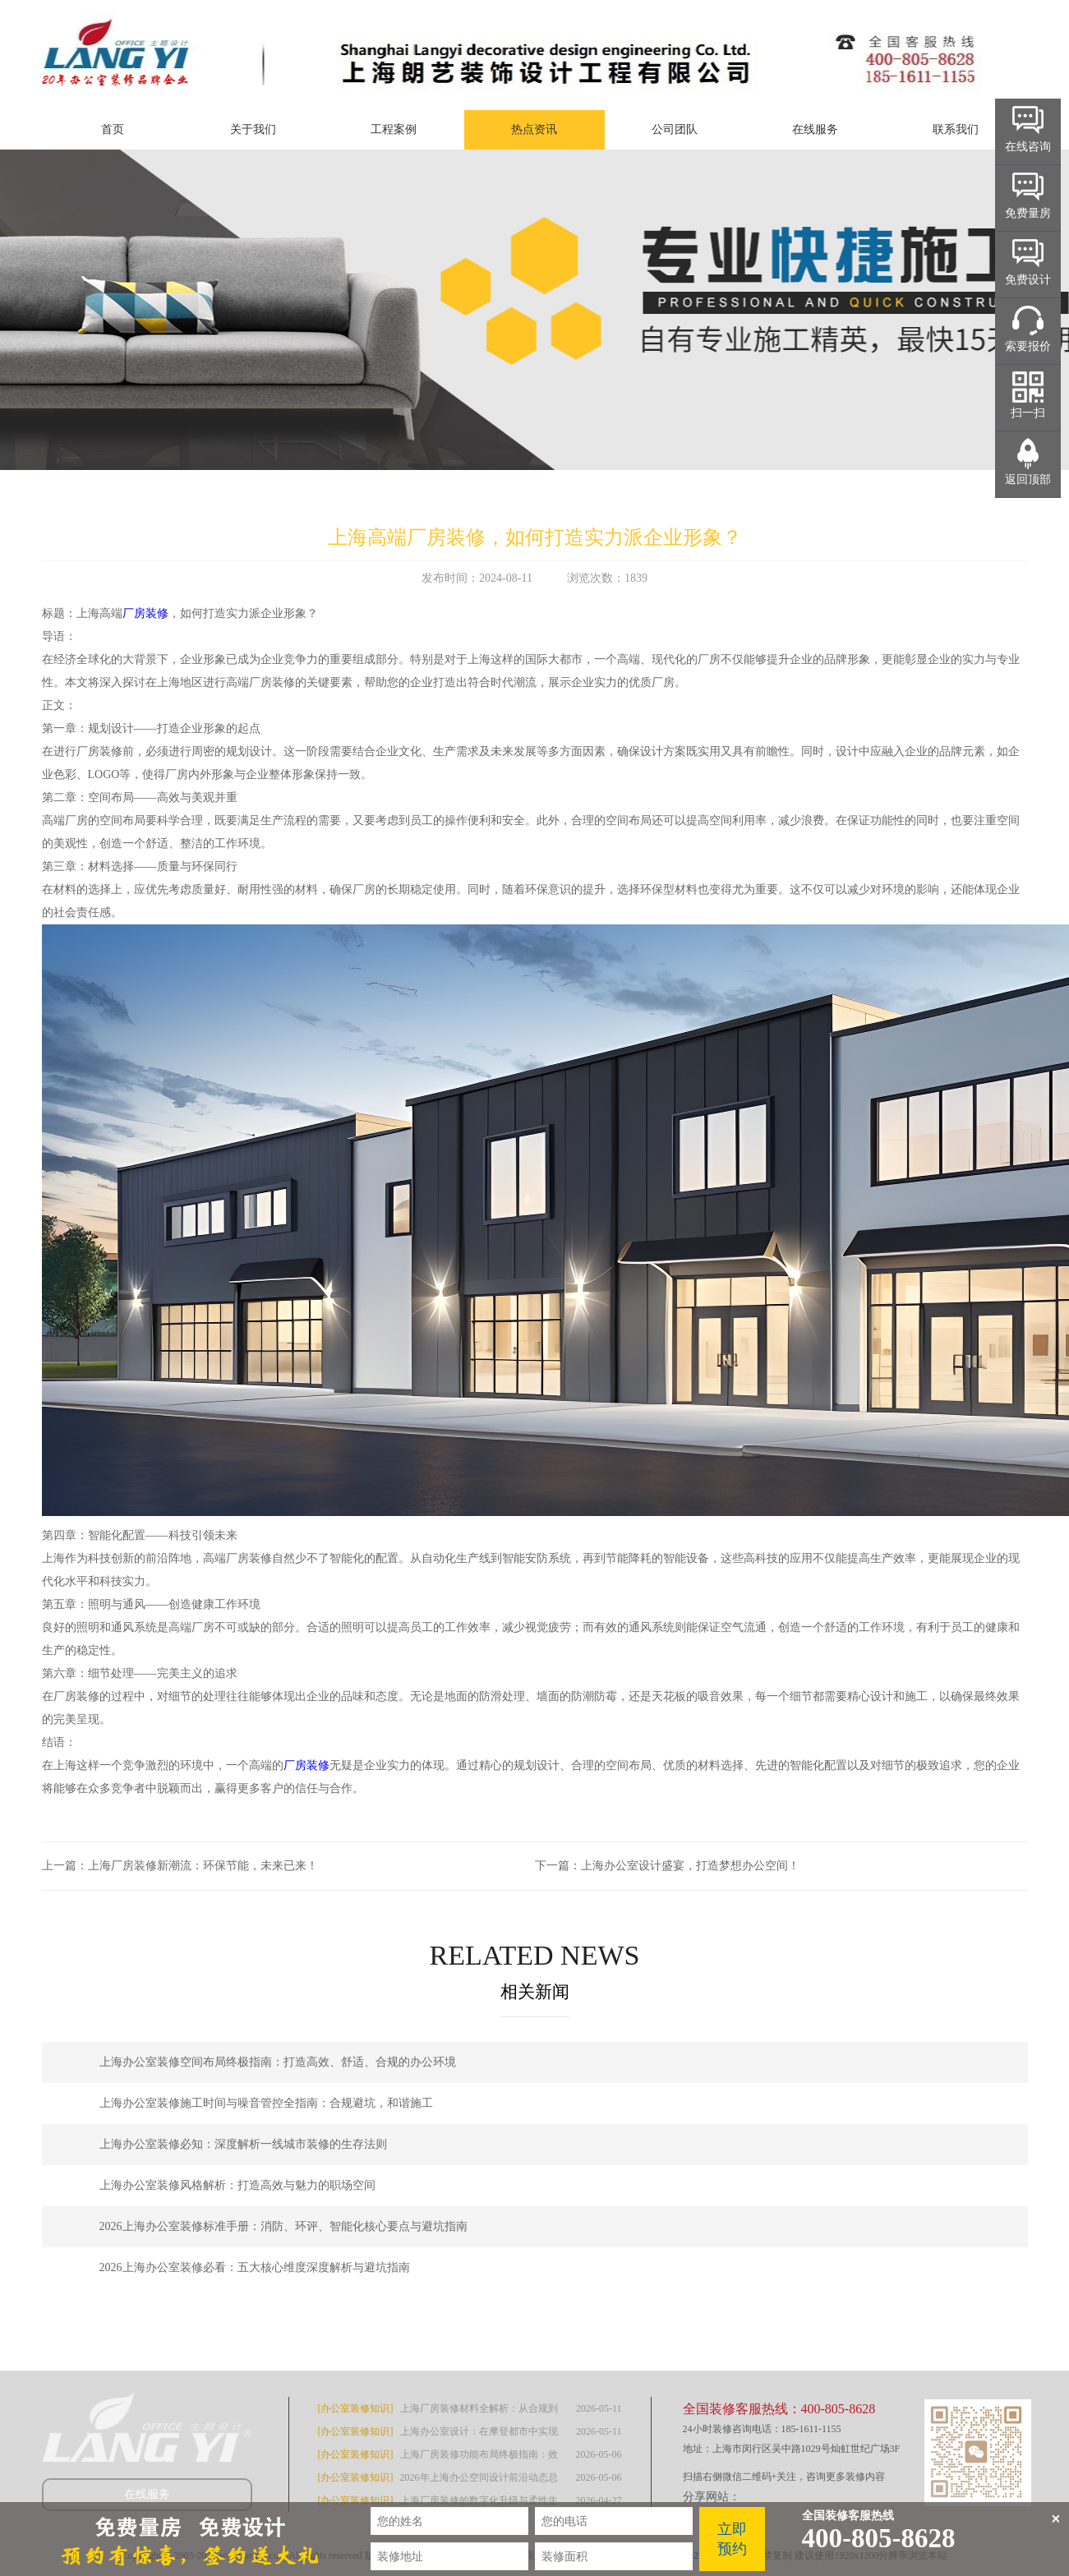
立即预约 (732, 2539)
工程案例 (394, 129)
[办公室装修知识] (356, 2408)
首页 (112, 129)
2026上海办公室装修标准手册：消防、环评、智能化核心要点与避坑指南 (283, 2226)
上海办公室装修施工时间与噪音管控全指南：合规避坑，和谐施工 (266, 2103)
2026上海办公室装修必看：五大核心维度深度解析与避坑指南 (254, 2267)
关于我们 (253, 129)
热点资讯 (534, 129)
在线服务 (815, 129)
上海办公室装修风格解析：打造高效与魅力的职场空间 (237, 2185)
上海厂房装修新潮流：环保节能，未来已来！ (203, 1865)
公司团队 (675, 129)
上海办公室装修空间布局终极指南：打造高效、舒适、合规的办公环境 (277, 2062)
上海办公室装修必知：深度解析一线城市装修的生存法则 (243, 2144)
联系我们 (956, 129)
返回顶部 (1028, 479)
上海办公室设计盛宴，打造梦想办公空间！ (690, 1865)
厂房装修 (145, 613)
